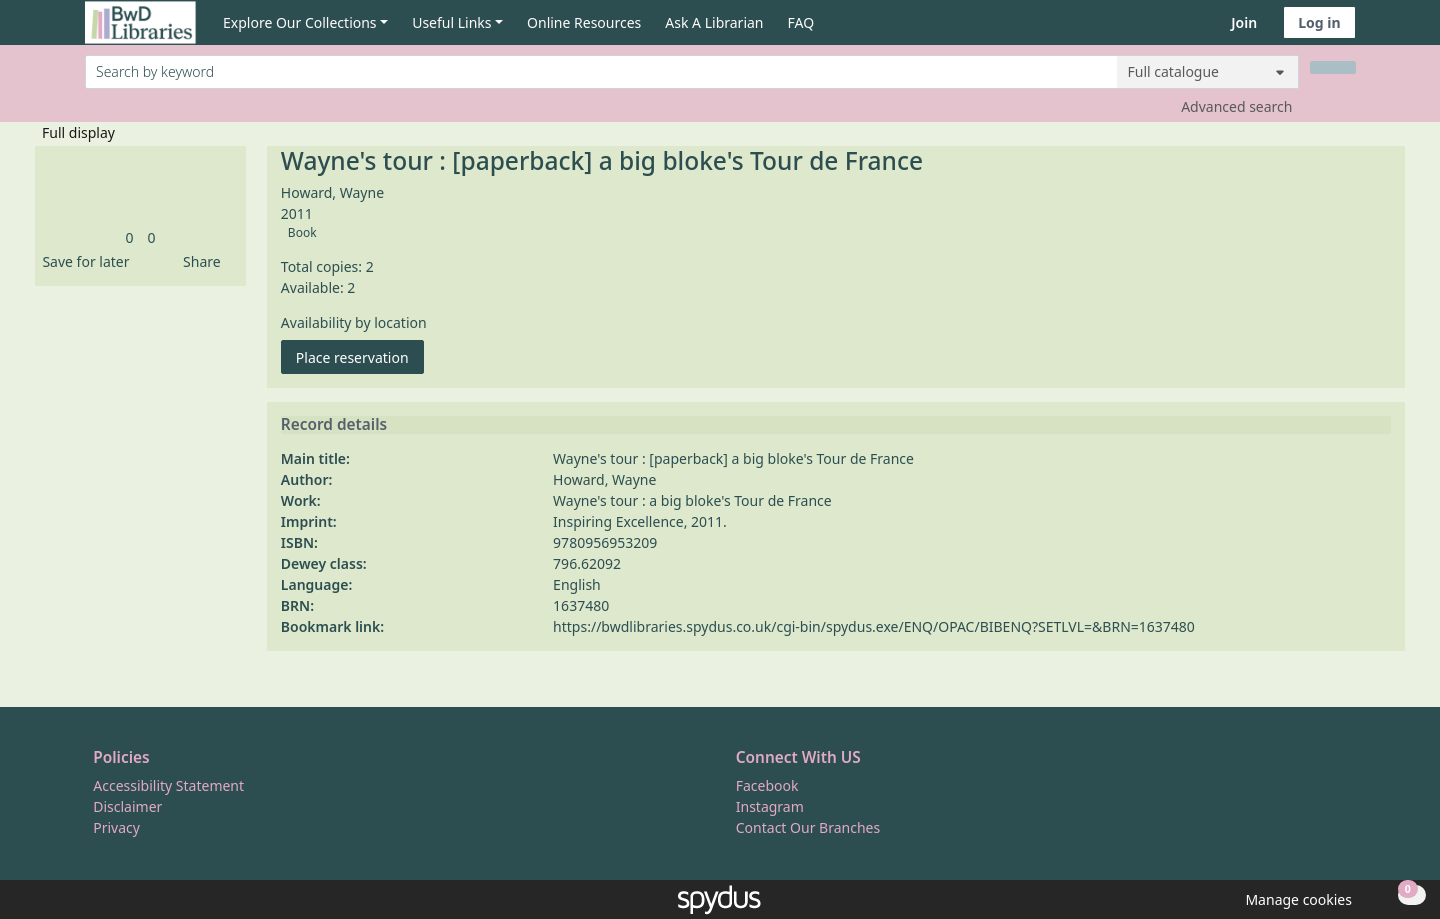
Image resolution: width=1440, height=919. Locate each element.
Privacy (116, 827)
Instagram (770, 806)
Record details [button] (334, 425)
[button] (82, 261)
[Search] (1333, 67)
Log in (1319, 22)
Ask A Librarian (714, 22)
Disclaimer (127, 806)
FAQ (801, 22)
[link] (129, 237)
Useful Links (451, 22)
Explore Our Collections (300, 22)
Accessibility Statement (168, 785)
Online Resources (584, 22)
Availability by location (354, 322)
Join (1244, 22)
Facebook (767, 785)
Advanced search (1236, 106)
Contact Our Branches (808, 827)
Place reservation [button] (360, 356)
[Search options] (1208, 72)
